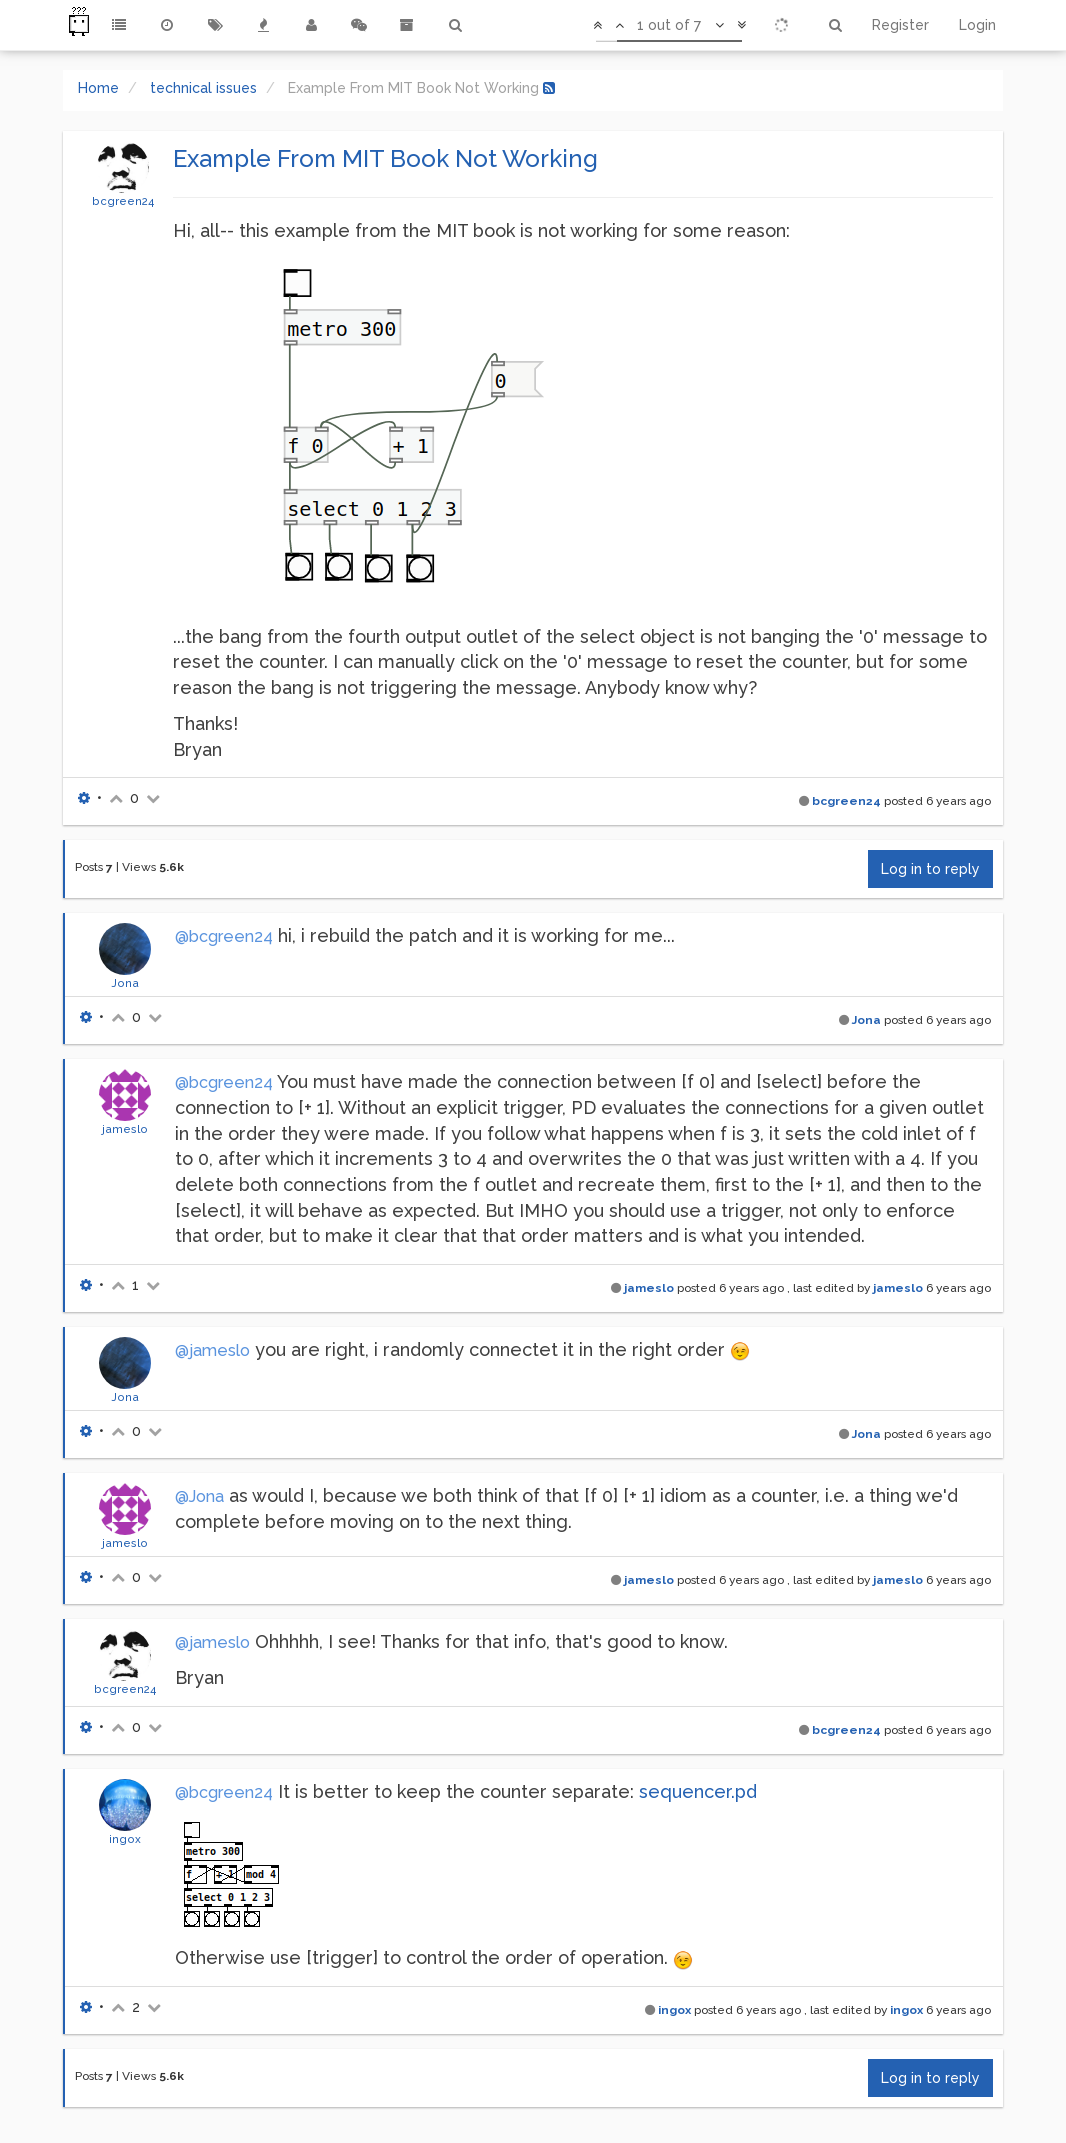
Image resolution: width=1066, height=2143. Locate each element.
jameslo (125, 1129)
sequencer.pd (698, 1791)
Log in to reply (930, 869)
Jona (125, 983)
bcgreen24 (123, 201)
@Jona (199, 1496)
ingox (125, 1839)
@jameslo (212, 1350)
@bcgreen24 (224, 936)
